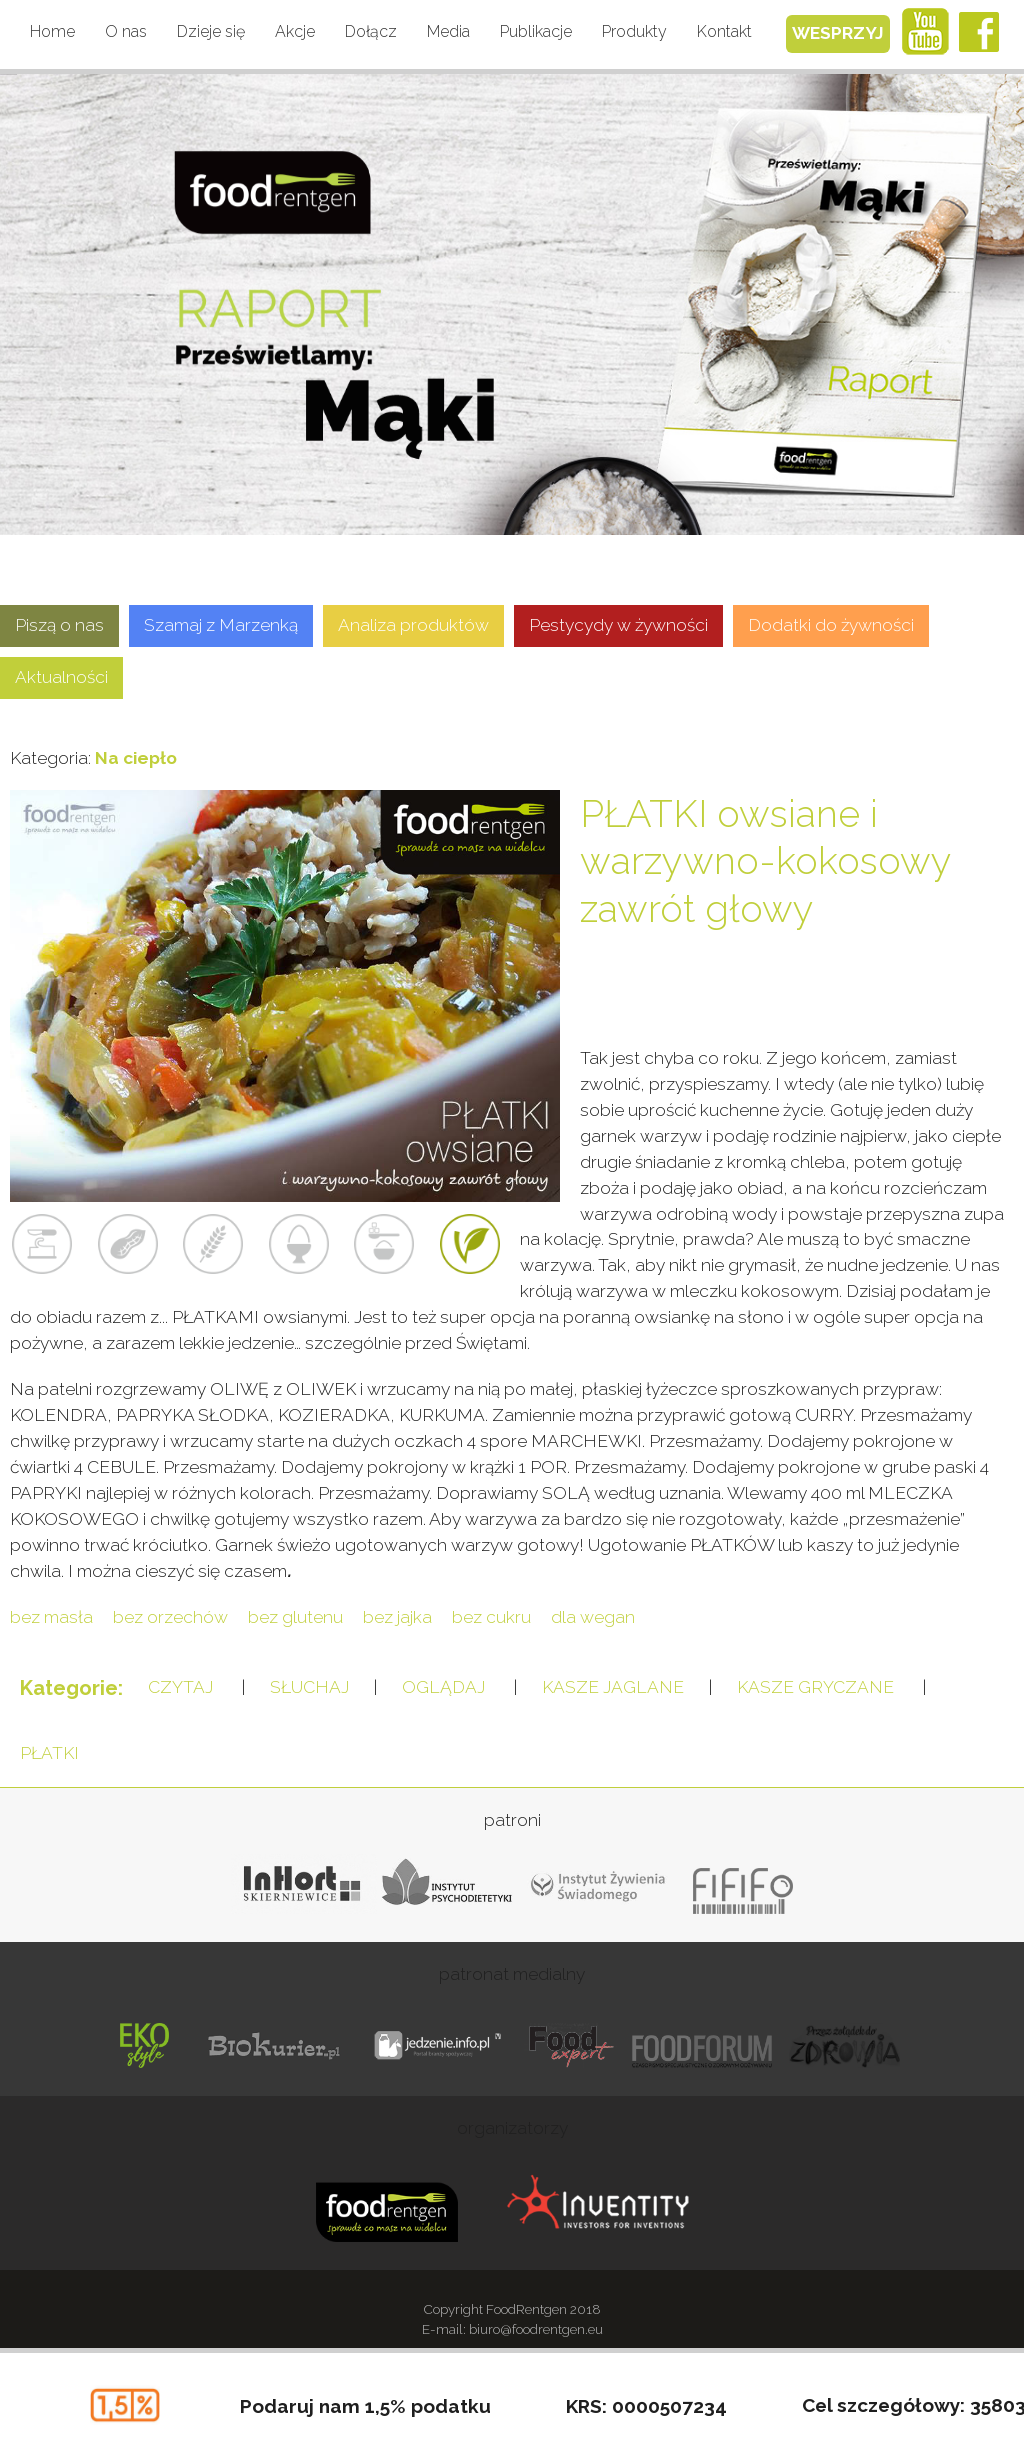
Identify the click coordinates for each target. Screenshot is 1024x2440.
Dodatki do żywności (831, 625)
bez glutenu (295, 1617)
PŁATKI (49, 1753)
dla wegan (593, 1617)
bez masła (51, 1617)
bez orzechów (170, 1617)
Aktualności (61, 677)
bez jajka (397, 1617)
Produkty (634, 31)
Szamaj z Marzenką (221, 625)
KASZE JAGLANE (613, 1687)
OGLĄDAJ (443, 1687)
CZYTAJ (180, 1687)
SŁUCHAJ (309, 1687)
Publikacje (536, 31)
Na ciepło (136, 758)
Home (52, 31)
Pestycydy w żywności (618, 625)
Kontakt (724, 31)
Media (448, 31)
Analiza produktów (413, 625)
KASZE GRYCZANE (815, 1687)
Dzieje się (211, 31)
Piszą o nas (59, 625)
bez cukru (491, 1617)
